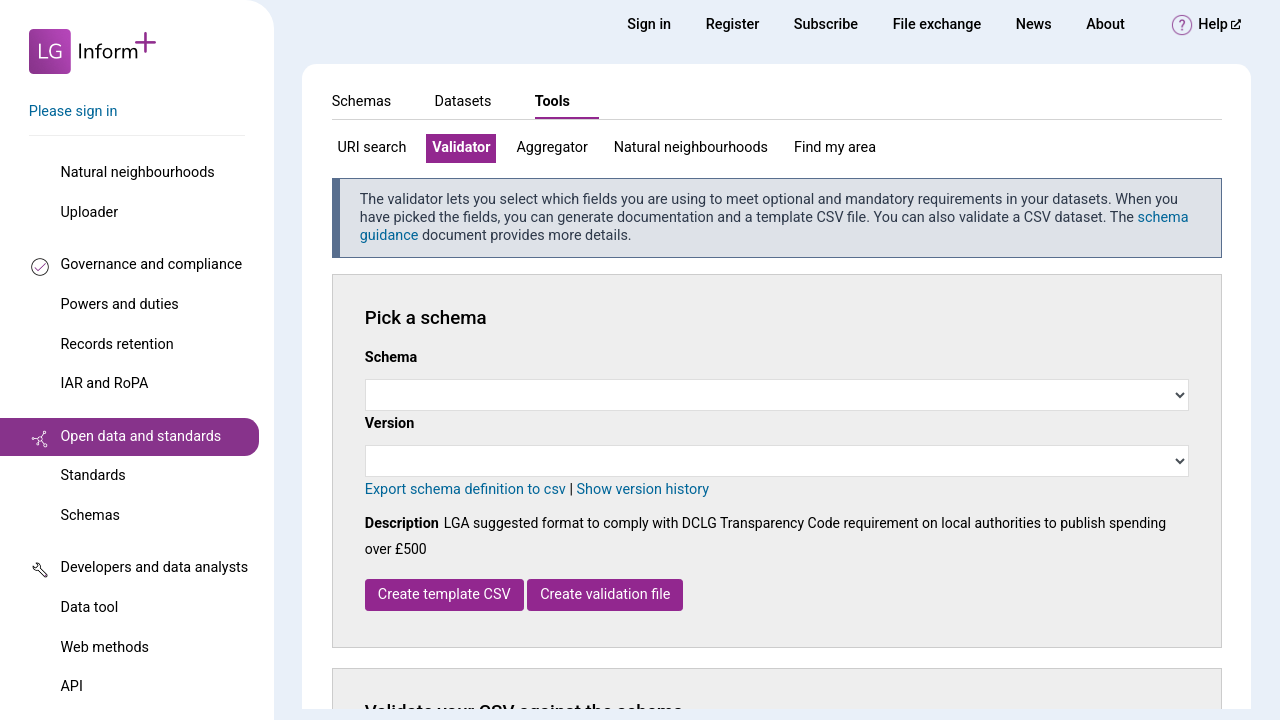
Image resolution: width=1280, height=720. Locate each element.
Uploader (89, 212)
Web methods (104, 647)
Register (733, 24)
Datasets (462, 101)
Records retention (116, 344)
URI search (372, 147)
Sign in (649, 24)
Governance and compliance (151, 264)
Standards (92, 475)
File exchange (937, 24)
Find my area (835, 147)
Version (390, 423)
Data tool (89, 607)
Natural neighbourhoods (137, 172)
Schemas (90, 515)
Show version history (642, 489)
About (1105, 24)
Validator (461, 147)
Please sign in (73, 111)
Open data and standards (140, 436)
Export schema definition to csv (465, 489)
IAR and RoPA (104, 383)
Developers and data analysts (154, 567)
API (71, 686)
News (1034, 24)
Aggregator (551, 147)
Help (1219, 24)
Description (402, 523)
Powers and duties (119, 304)
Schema (391, 357)
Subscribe (826, 24)
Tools (552, 101)
